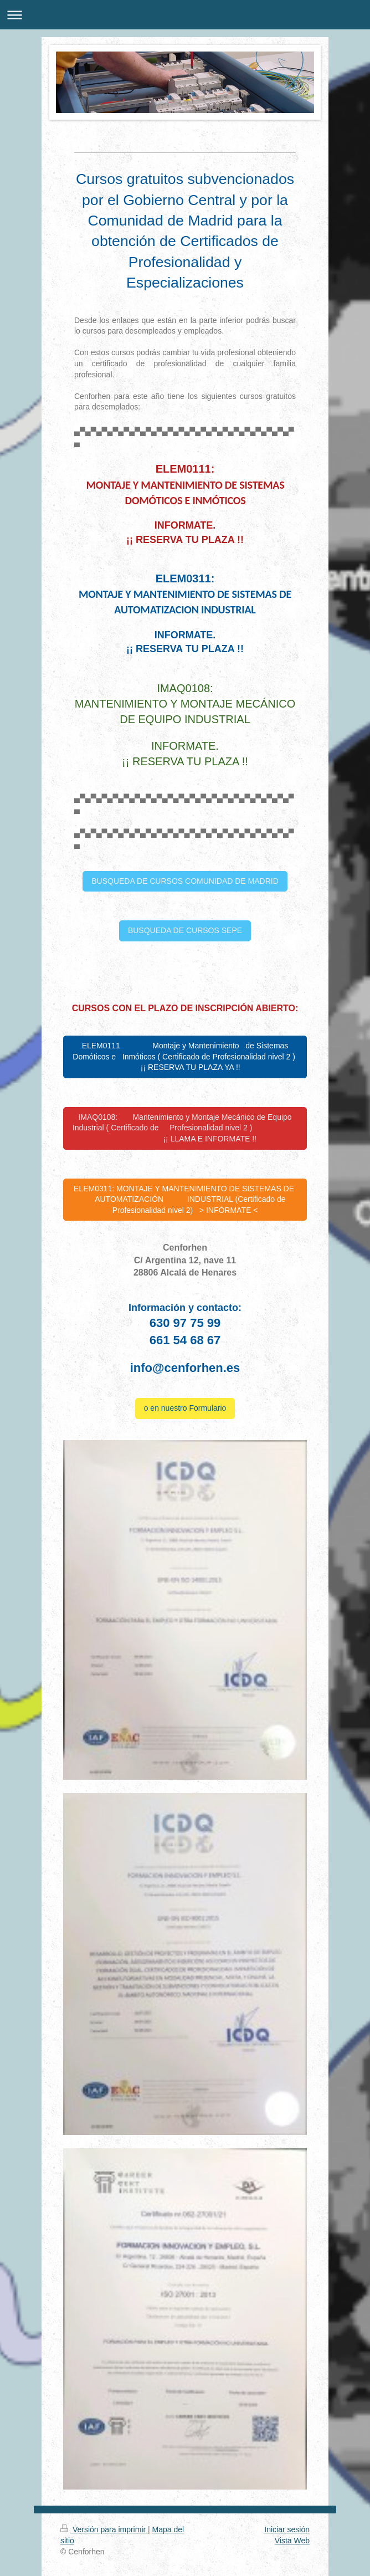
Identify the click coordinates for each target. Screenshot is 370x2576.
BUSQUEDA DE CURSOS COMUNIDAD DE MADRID (185, 881)
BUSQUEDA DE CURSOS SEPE (185, 930)
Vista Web (292, 2540)
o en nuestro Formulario (185, 1408)
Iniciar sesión (287, 2529)
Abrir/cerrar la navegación (185, 15)
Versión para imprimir (104, 2529)
